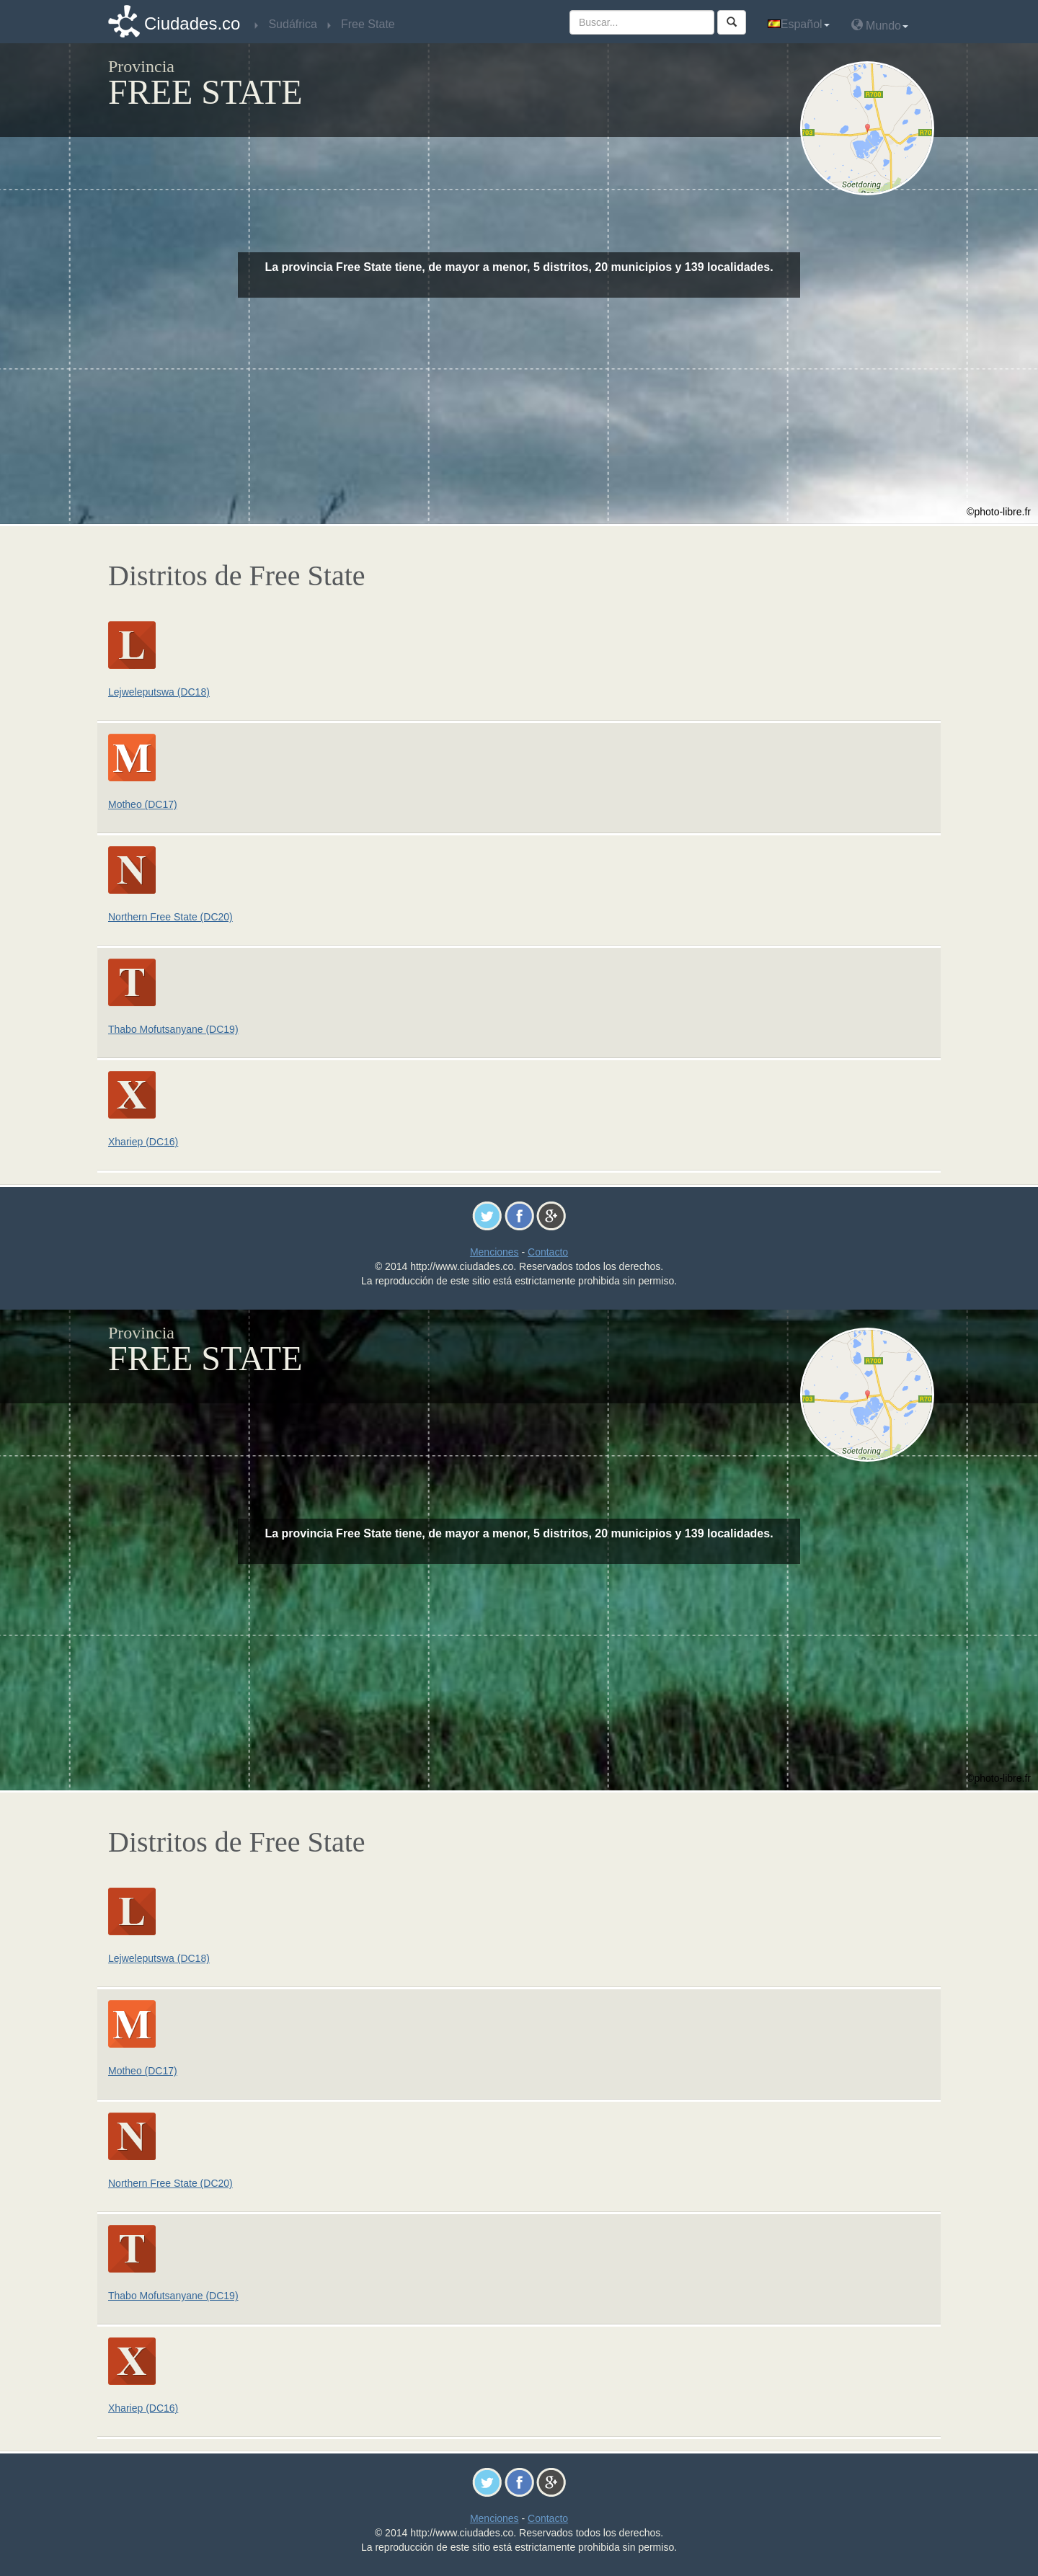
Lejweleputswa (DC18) (159, 692)
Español (799, 24)
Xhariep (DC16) (143, 1141)
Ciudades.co (192, 23)
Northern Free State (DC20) (170, 917)
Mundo (879, 25)
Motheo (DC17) (142, 804)
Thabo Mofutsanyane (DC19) (173, 1029)
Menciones (494, 1252)
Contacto (548, 1252)
